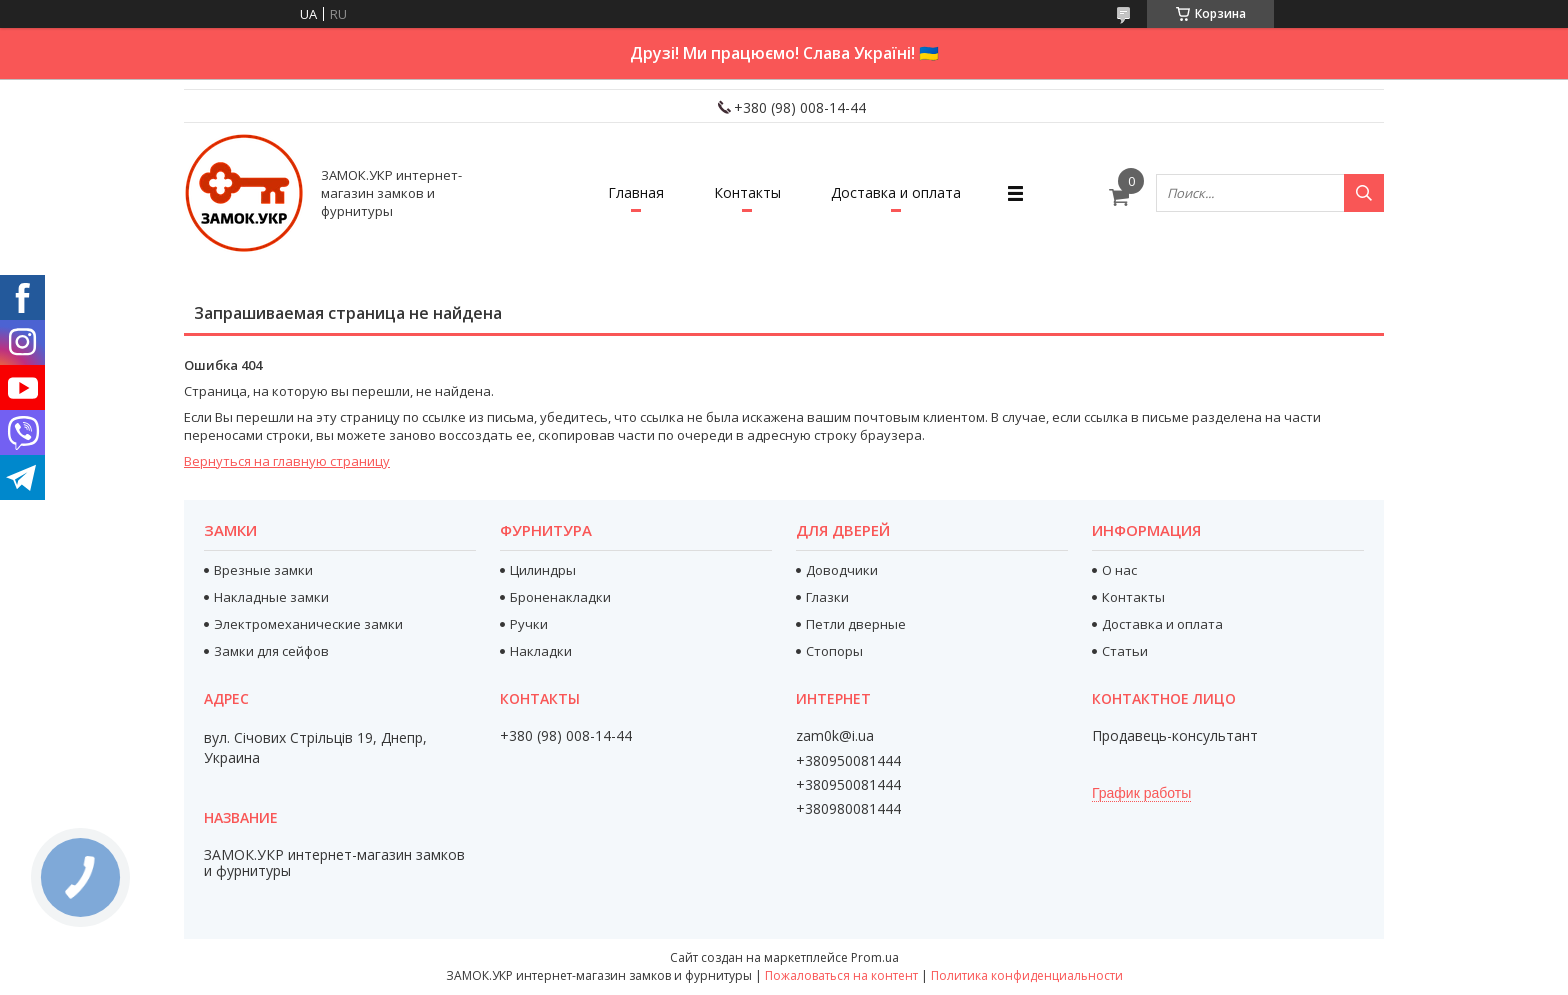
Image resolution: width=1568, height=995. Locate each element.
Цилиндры (543, 570)
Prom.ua (875, 957)
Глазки (827, 597)
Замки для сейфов (271, 651)
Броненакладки (560, 597)
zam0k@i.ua (835, 736)
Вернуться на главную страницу (287, 461)
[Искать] (1364, 193)
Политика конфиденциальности (1027, 975)
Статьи (1125, 651)
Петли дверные (856, 624)
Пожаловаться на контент (841, 975)
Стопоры (834, 651)
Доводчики (842, 570)
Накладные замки (271, 597)
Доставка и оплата (896, 192)
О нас (1119, 570)
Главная (636, 192)
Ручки (529, 624)
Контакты (747, 192)
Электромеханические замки (308, 624)
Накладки (541, 651)
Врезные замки (263, 570)
